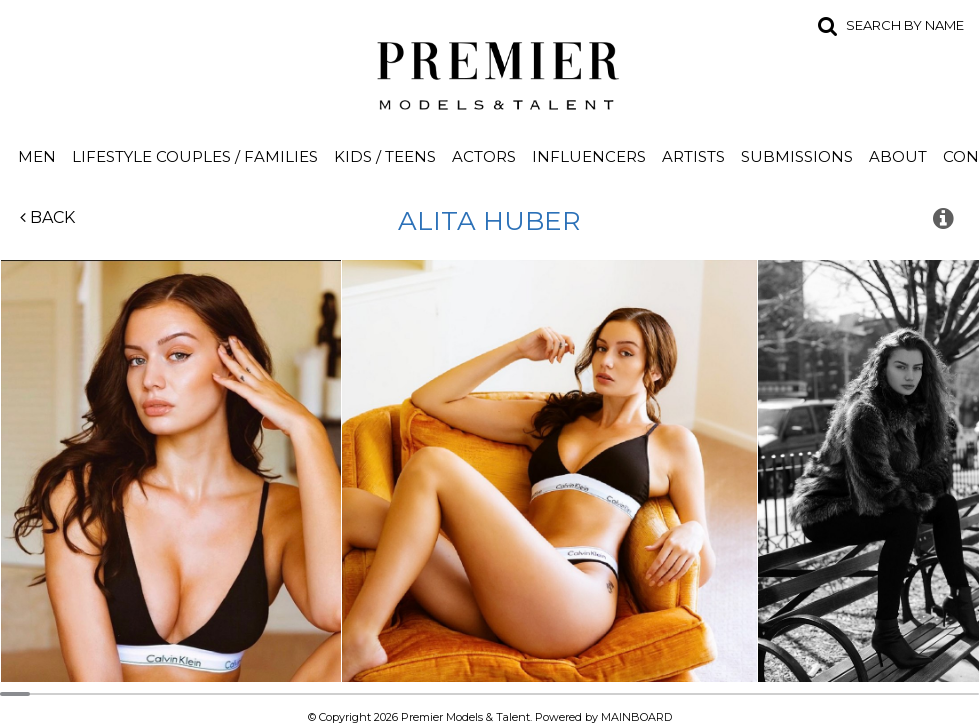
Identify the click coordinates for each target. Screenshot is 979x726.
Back (47, 217)
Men (37, 156)
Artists (693, 156)
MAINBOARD (636, 717)
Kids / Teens (385, 156)
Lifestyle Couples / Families (195, 156)
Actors (484, 156)
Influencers (589, 156)
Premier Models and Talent (490, 72)
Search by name (905, 25)
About (898, 156)
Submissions (797, 156)
